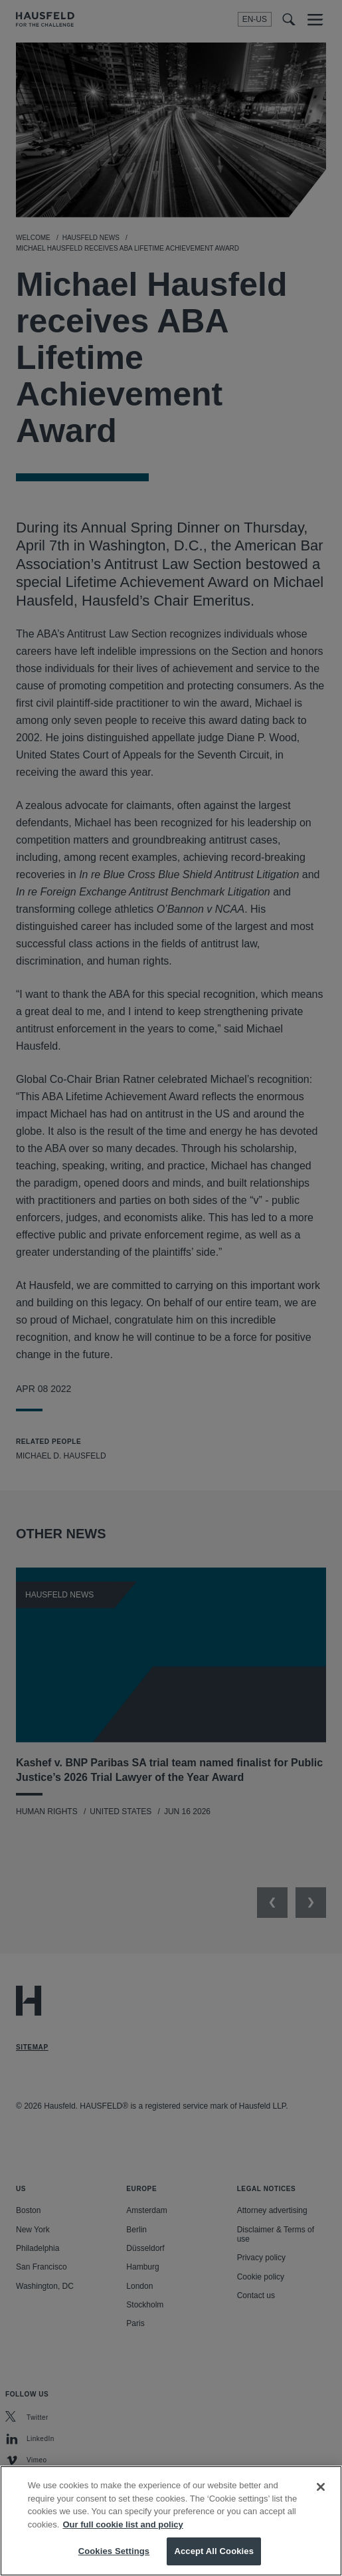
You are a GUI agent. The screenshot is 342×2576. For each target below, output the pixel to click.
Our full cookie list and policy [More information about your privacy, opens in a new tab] (122, 2538)
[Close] (320, 2500)
